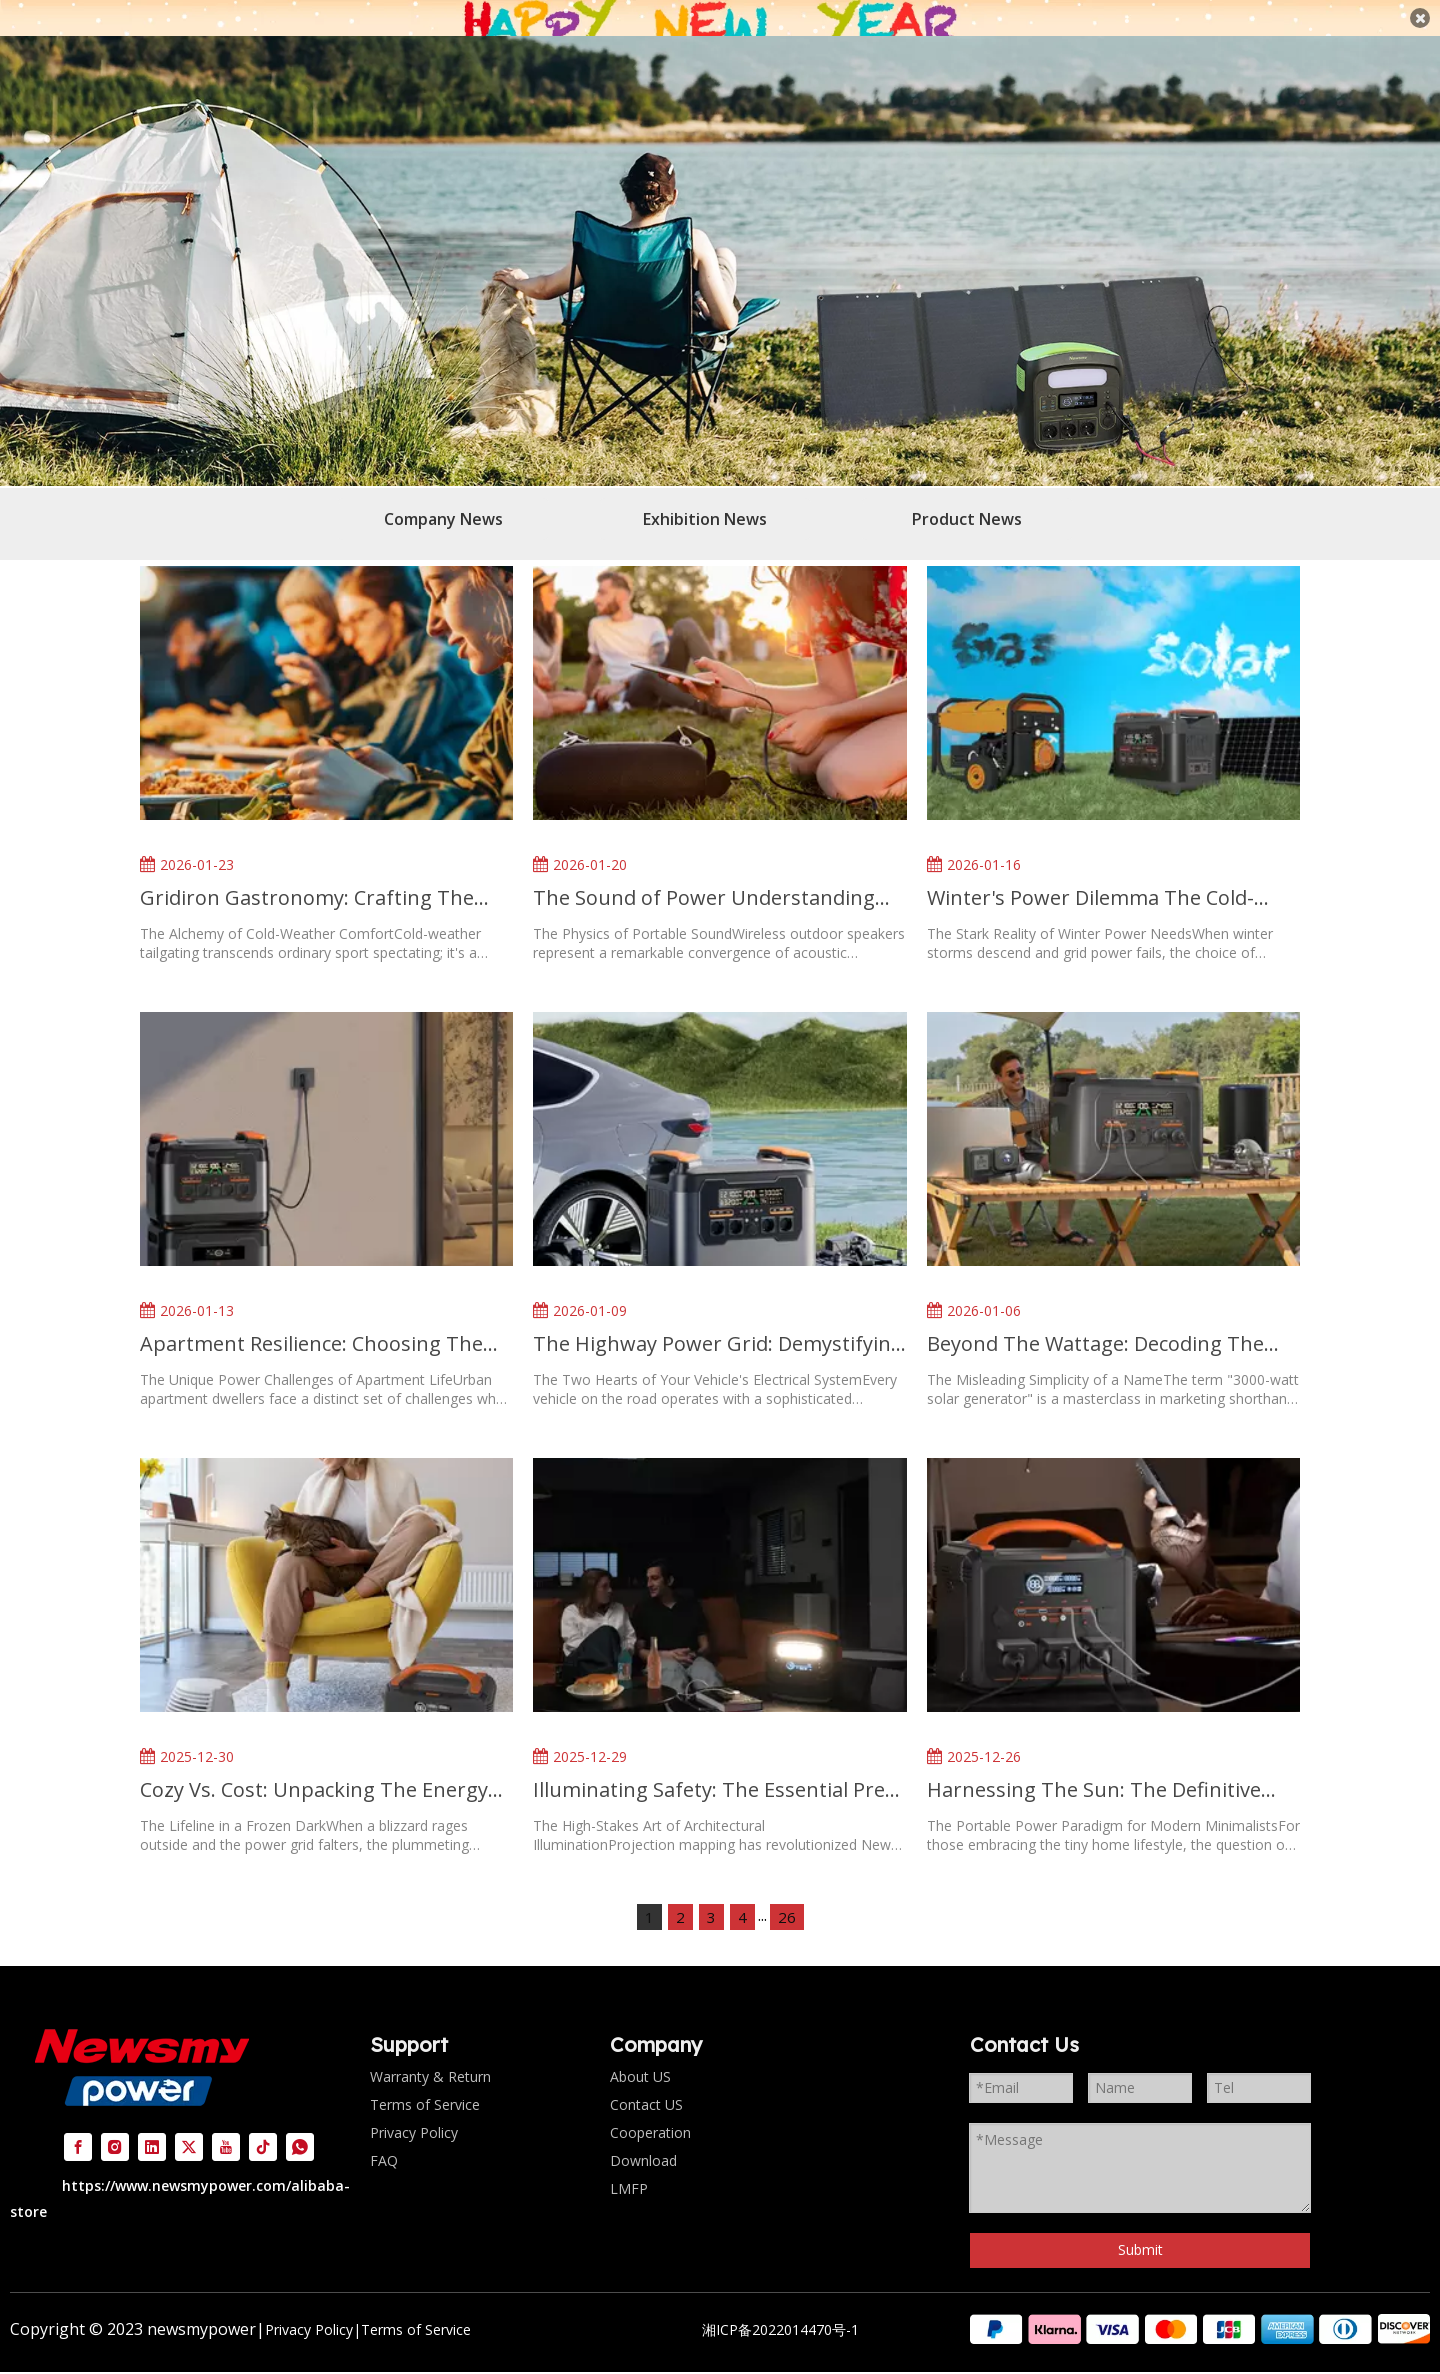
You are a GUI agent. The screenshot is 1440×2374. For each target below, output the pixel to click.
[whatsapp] (300, 2124)
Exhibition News (705, 496)
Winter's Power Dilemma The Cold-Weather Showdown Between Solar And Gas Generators (1093, 875)
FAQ (384, 2137)
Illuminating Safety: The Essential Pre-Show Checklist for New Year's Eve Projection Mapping (712, 1766)
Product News (967, 496)
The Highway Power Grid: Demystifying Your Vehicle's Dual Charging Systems (718, 1321)
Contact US (646, 2081)
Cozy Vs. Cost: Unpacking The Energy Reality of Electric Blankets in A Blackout (314, 1766)
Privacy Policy (414, 2109)
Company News (443, 496)
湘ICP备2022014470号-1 (780, 2307)
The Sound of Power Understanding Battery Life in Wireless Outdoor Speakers (704, 875)
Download (643, 2137)
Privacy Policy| (313, 2307)
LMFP (629, 2165)
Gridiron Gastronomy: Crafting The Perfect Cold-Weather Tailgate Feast (309, 875)
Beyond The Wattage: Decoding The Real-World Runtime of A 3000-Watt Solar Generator (1095, 1321)
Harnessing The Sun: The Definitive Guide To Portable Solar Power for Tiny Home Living (1112, 1766)
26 (787, 1894)
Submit (1140, 2227)
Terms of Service (425, 2081)
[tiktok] (263, 2124)
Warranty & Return (430, 2053)
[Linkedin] (152, 2124)
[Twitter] (189, 2124)
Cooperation (650, 2109)
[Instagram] (115, 2124)
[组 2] (1200, 2307)
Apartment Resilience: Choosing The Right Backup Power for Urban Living (315, 1321)
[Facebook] (78, 2124)
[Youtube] (226, 2124)
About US (640, 2053)
